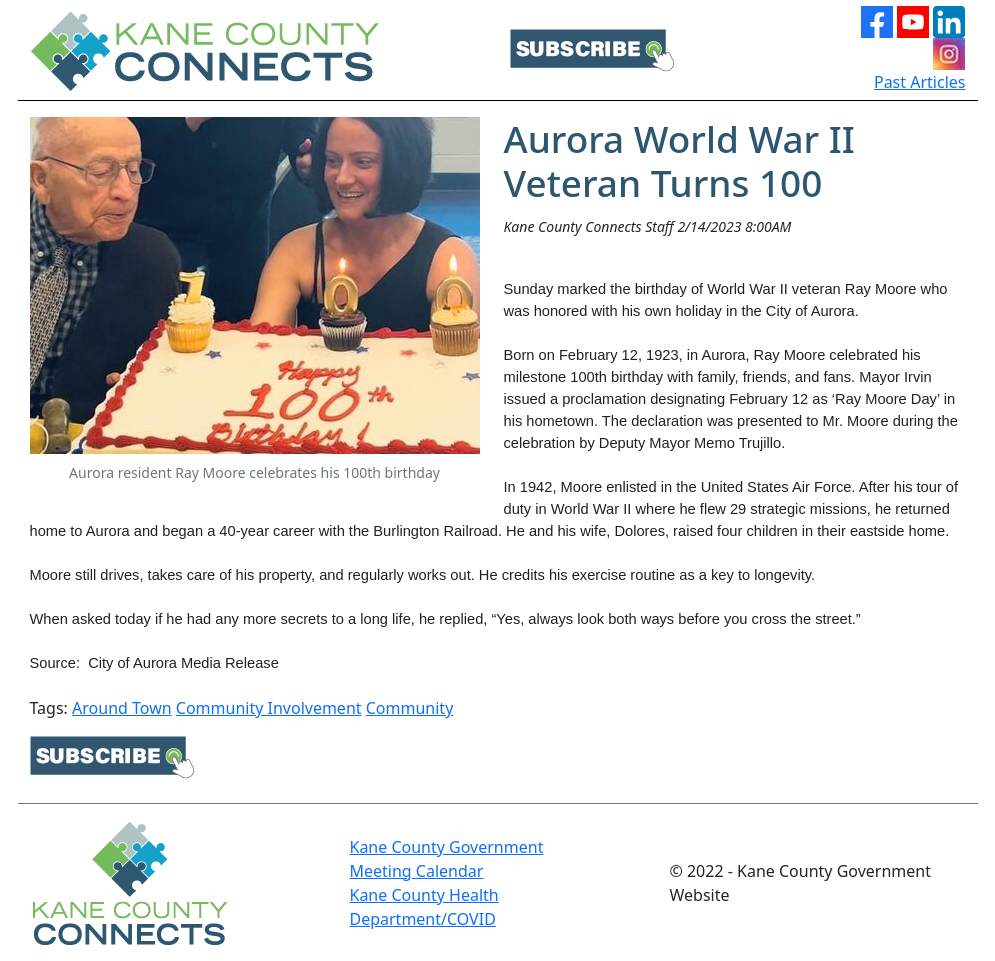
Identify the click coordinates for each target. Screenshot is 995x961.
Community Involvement (269, 708)
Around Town (122, 708)
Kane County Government (446, 847)
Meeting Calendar (416, 871)
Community (410, 708)
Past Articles (920, 82)
